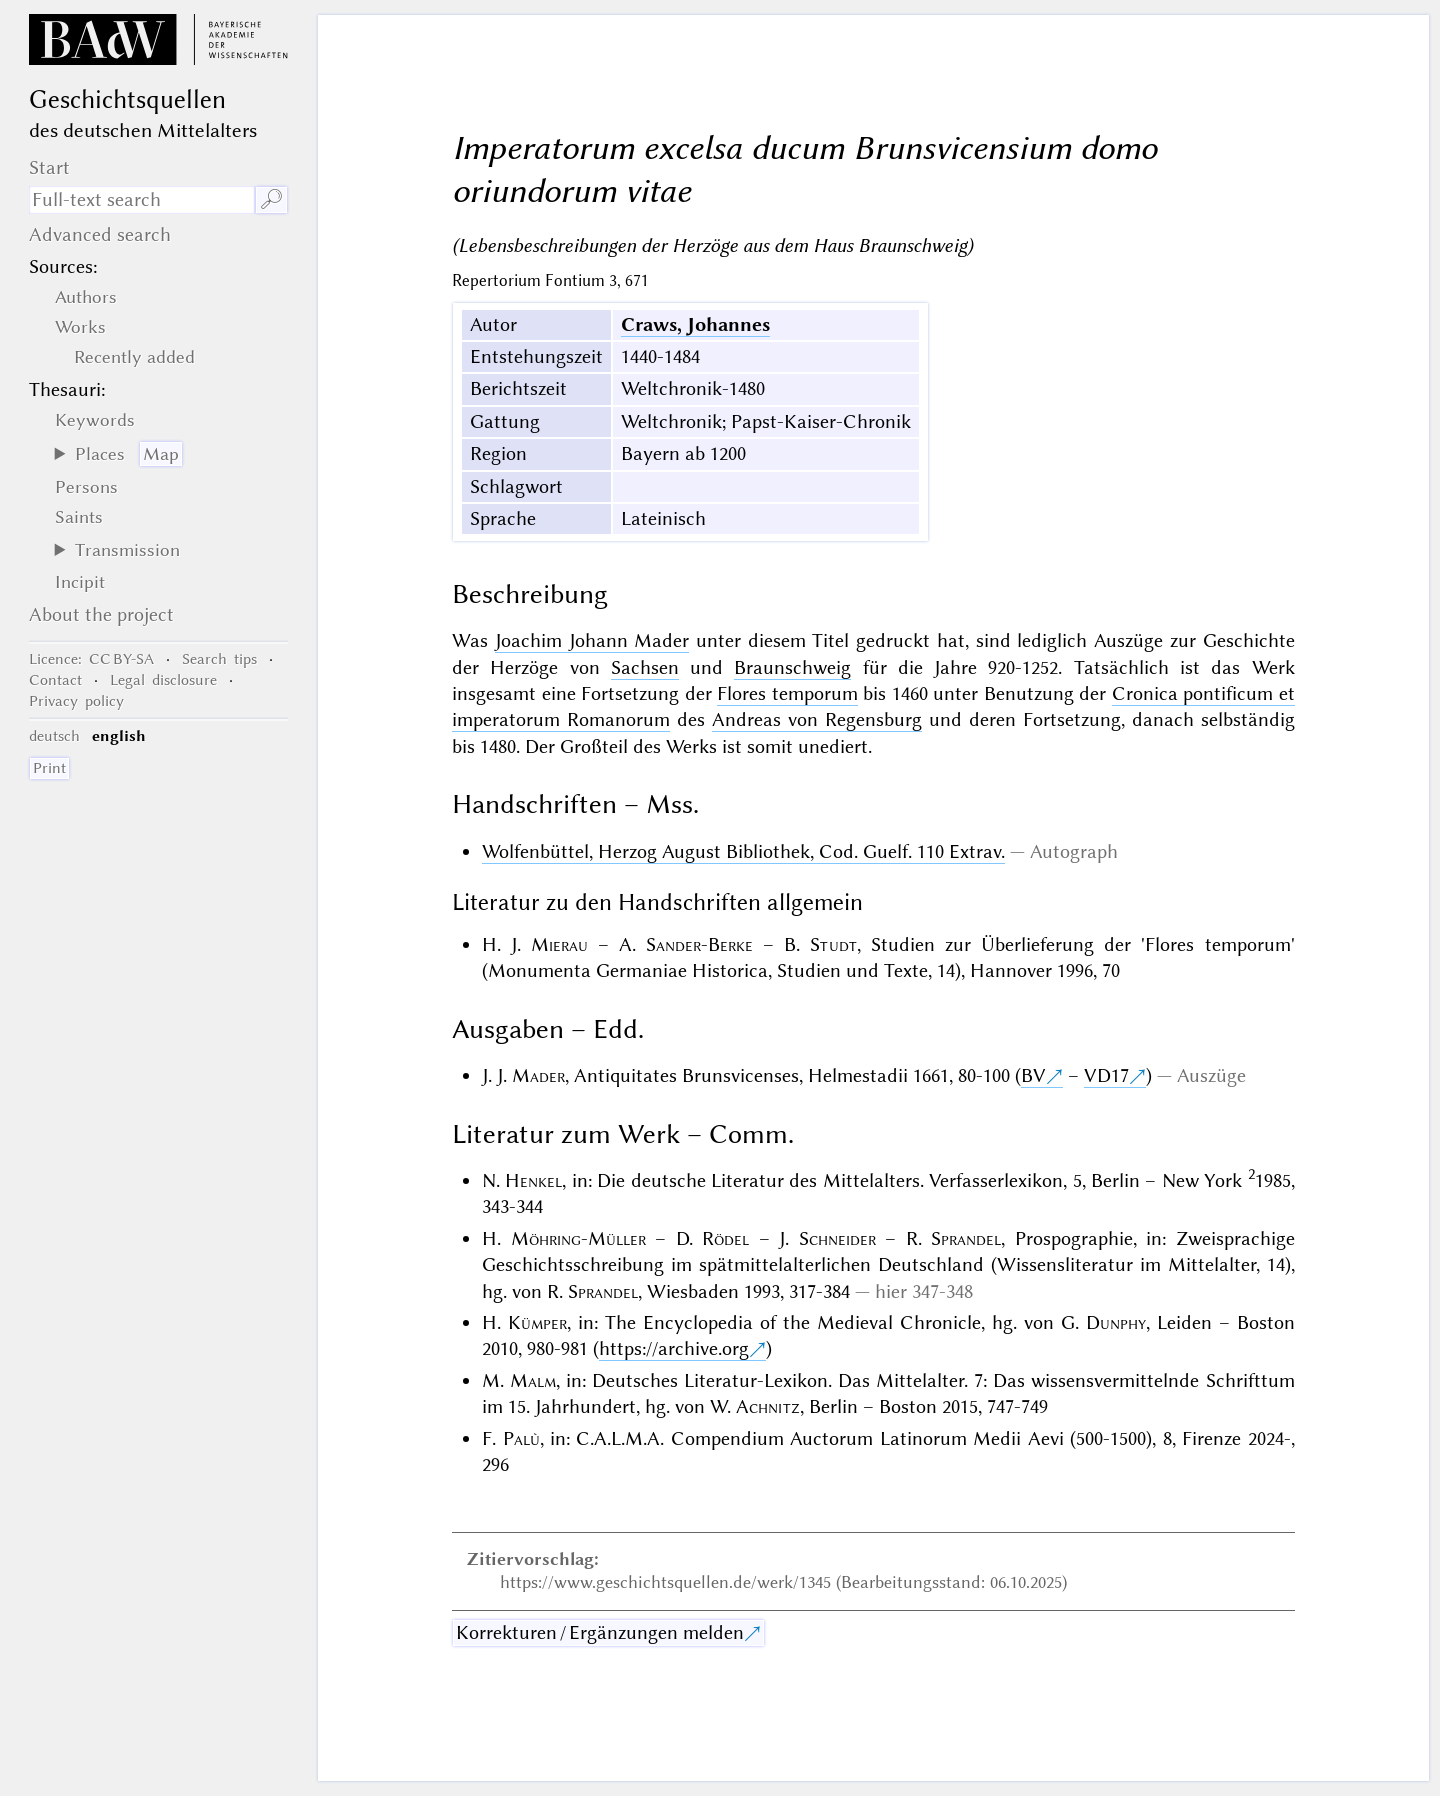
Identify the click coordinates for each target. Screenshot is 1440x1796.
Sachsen (645, 667)
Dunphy (1116, 1322)
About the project (101, 614)
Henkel (533, 1180)
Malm (533, 1380)
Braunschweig (792, 667)
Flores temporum (787, 693)
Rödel (725, 1238)
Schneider (837, 1238)
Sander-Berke (699, 944)
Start (49, 167)
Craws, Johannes (695, 324)
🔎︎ (271, 199)
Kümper (537, 1322)
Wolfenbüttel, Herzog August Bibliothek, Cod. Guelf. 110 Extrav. (743, 851)
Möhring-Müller (578, 1238)
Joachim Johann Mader (592, 640)
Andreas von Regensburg (817, 719)
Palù (521, 1438)
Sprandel (966, 1238)
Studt (833, 944)
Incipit (80, 582)
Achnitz (768, 1406)
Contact (55, 680)
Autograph (1074, 851)
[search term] (142, 200)
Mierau (559, 944)
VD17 (1106, 1075)
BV (1033, 1075)
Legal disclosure (163, 680)
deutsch (54, 736)
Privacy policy (76, 701)
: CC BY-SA (91, 659)
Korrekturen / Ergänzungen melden (600, 1632)
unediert (833, 746)
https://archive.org (674, 1348)
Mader (538, 1075)
